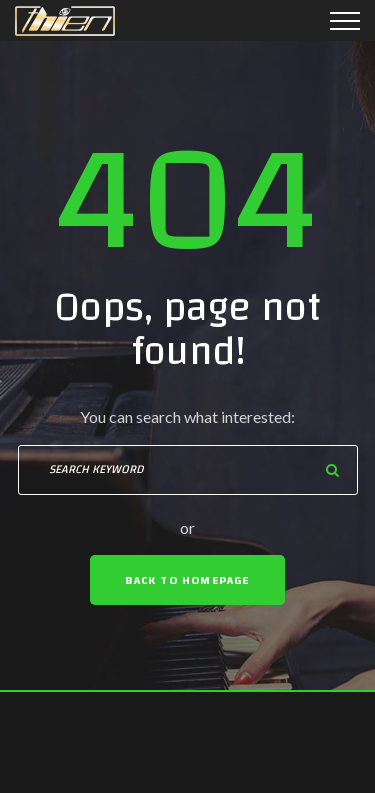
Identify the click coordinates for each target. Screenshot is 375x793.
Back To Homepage (187, 580)
